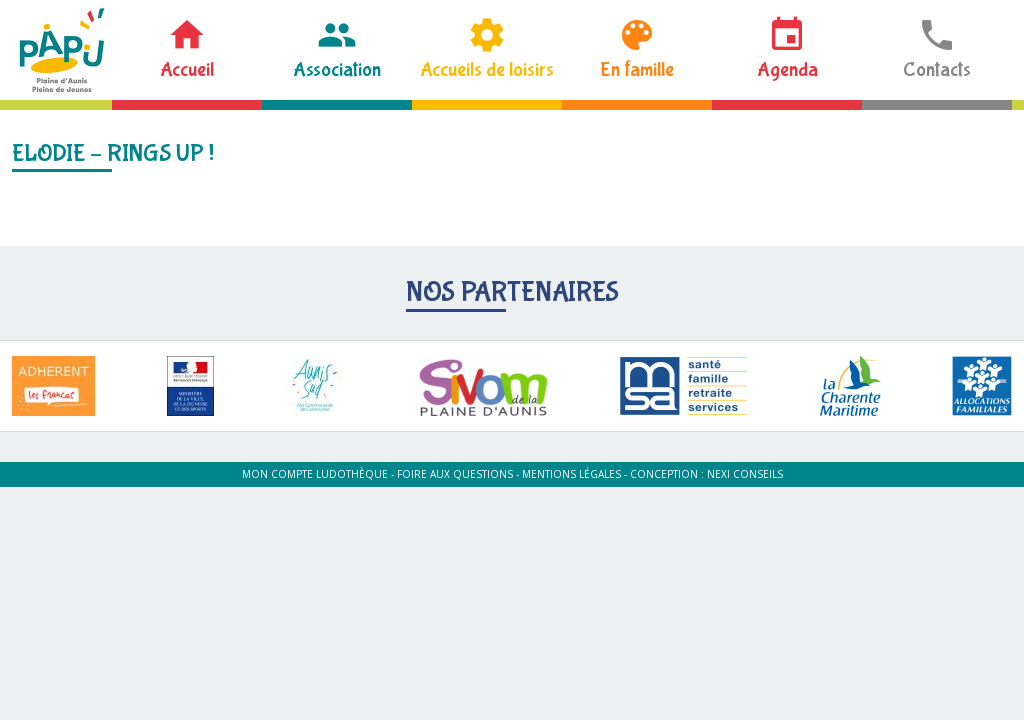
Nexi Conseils (745, 474)
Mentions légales (571, 474)
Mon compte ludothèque (315, 474)
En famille (637, 69)
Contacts (937, 69)
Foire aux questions (455, 474)
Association (337, 69)
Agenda (787, 69)
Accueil (187, 69)
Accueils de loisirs (487, 69)
